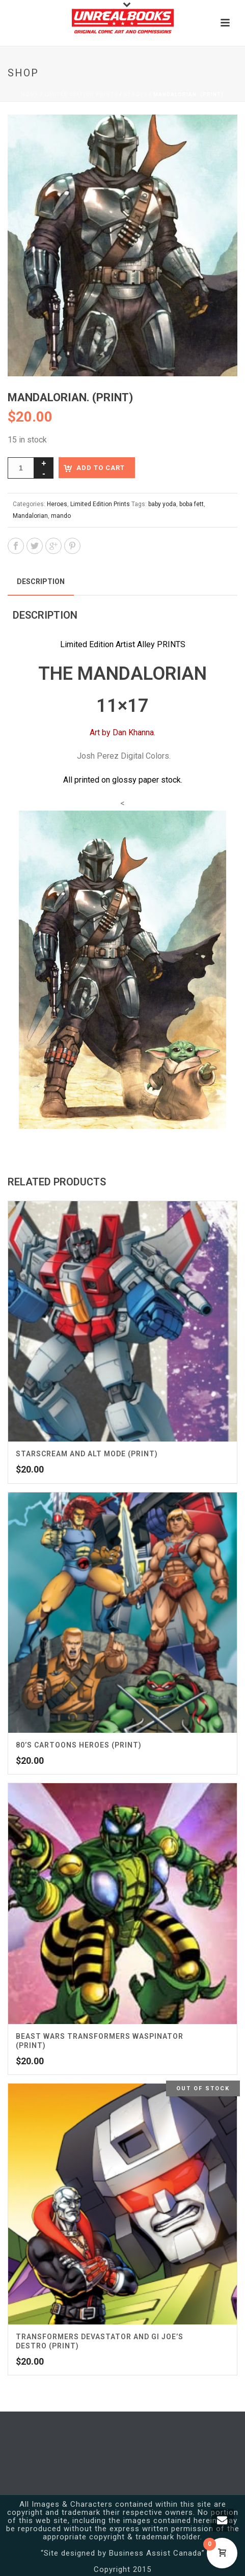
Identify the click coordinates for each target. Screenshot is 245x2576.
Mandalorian (30, 515)
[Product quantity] (21, 468)
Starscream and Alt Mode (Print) (87, 1454)
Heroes (136, 94)
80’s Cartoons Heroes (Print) (79, 1745)
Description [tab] (41, 581)
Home (30, 94)
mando (61, 515)
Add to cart (100, 468)
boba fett (191, 504)
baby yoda (162, 504)
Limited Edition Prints (81, 94)
